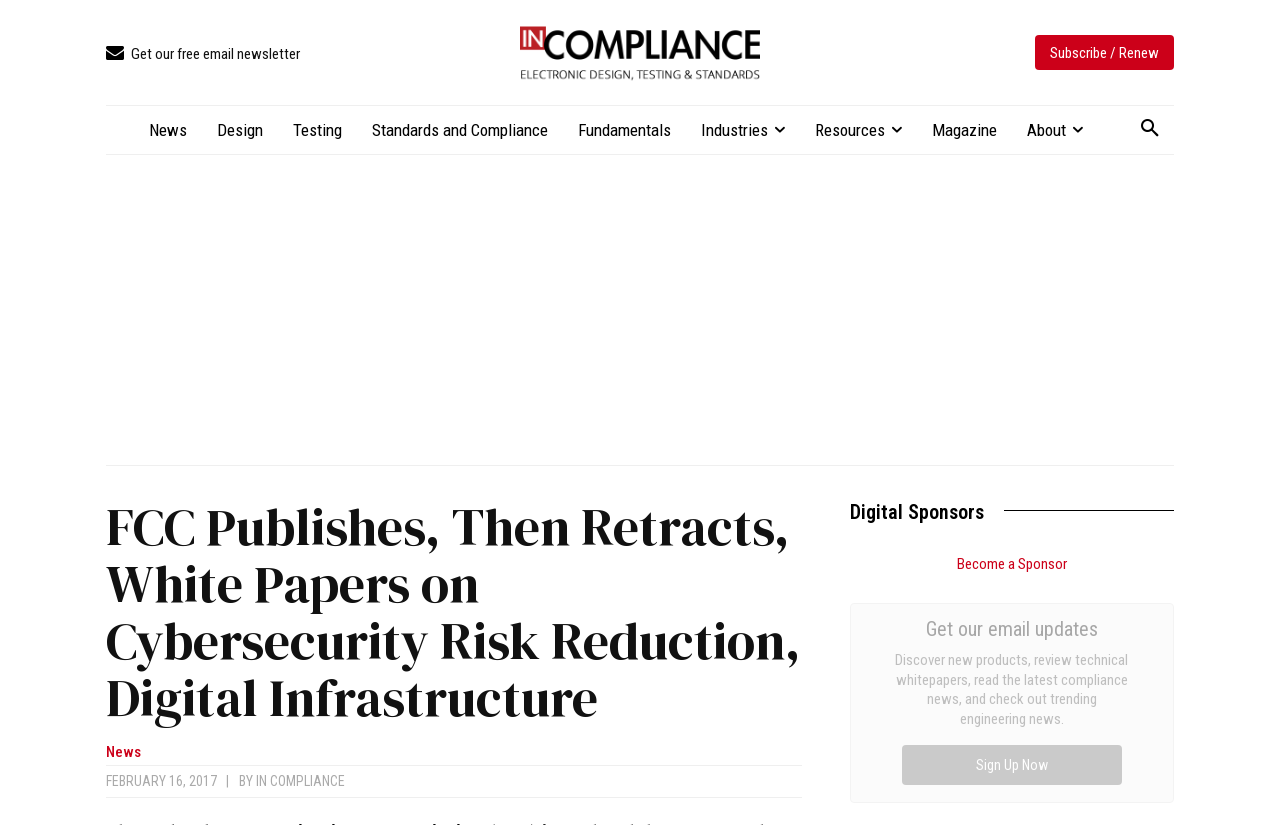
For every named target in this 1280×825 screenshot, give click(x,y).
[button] (1150, 129)
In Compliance (300, 781)
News (123, 752)
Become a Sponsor (1012, 564)
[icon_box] (203, 54)
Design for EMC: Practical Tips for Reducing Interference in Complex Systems (988, 675)
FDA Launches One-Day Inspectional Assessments (1007, 726)
